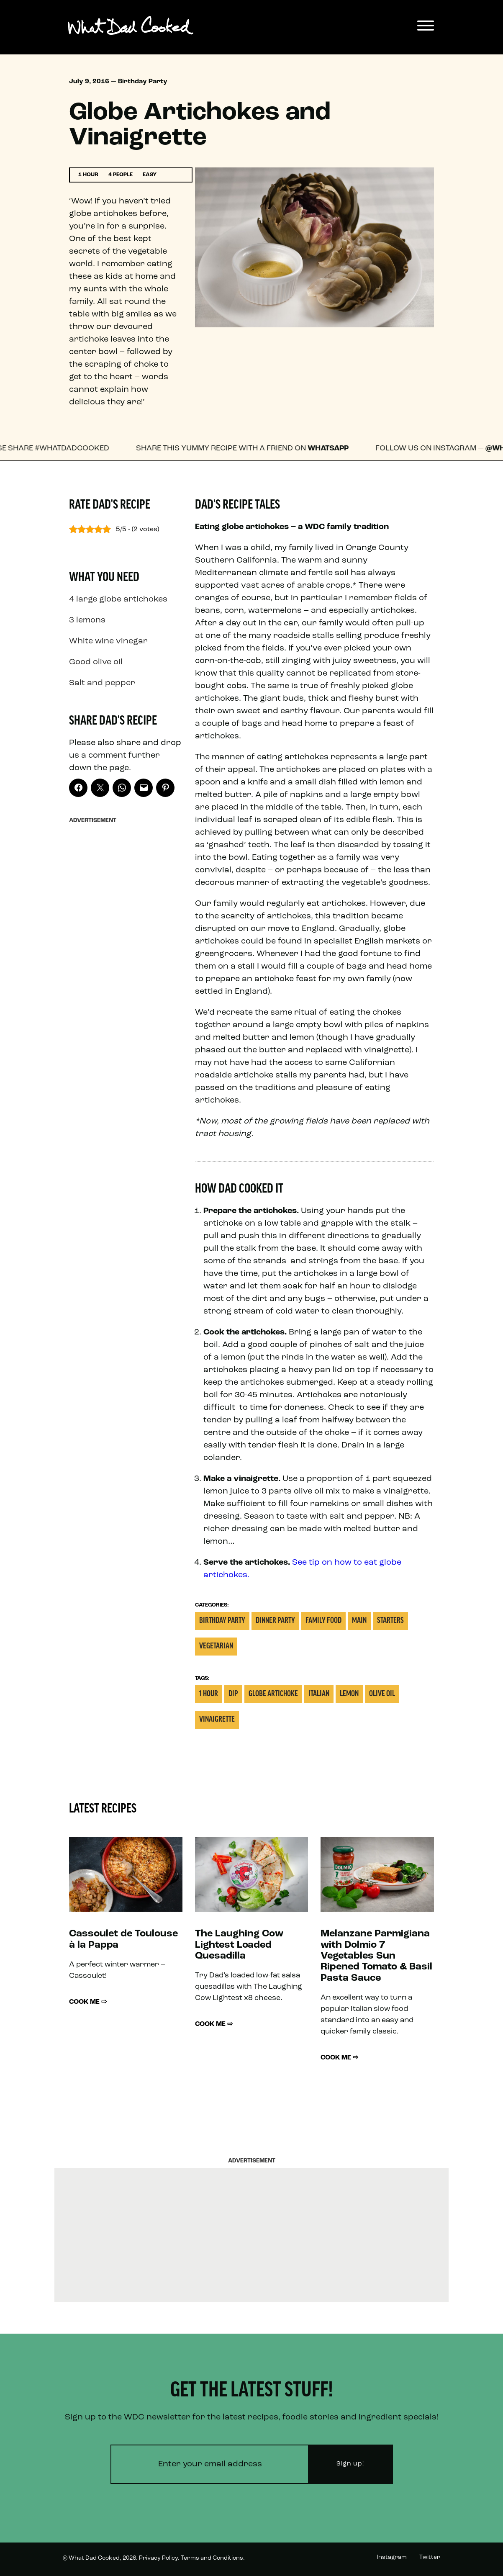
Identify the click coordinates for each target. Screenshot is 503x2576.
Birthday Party (142, 81)
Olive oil (382, 1694)
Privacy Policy (158, 2558)
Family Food (323, 1621)
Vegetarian (216, 1646)
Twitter (429, 2557)
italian (318, 1694)
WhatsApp (334, 448)
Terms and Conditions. (213, 2558)
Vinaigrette (217, 1720)
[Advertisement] (125, 953)
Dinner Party (275, 1621)
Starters (390, 1621)
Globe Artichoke (273, 1694)
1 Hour (208, 1694)
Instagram (392, 2557)
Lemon (349, 1694)
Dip (233, 1694)
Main (359, 1621)
